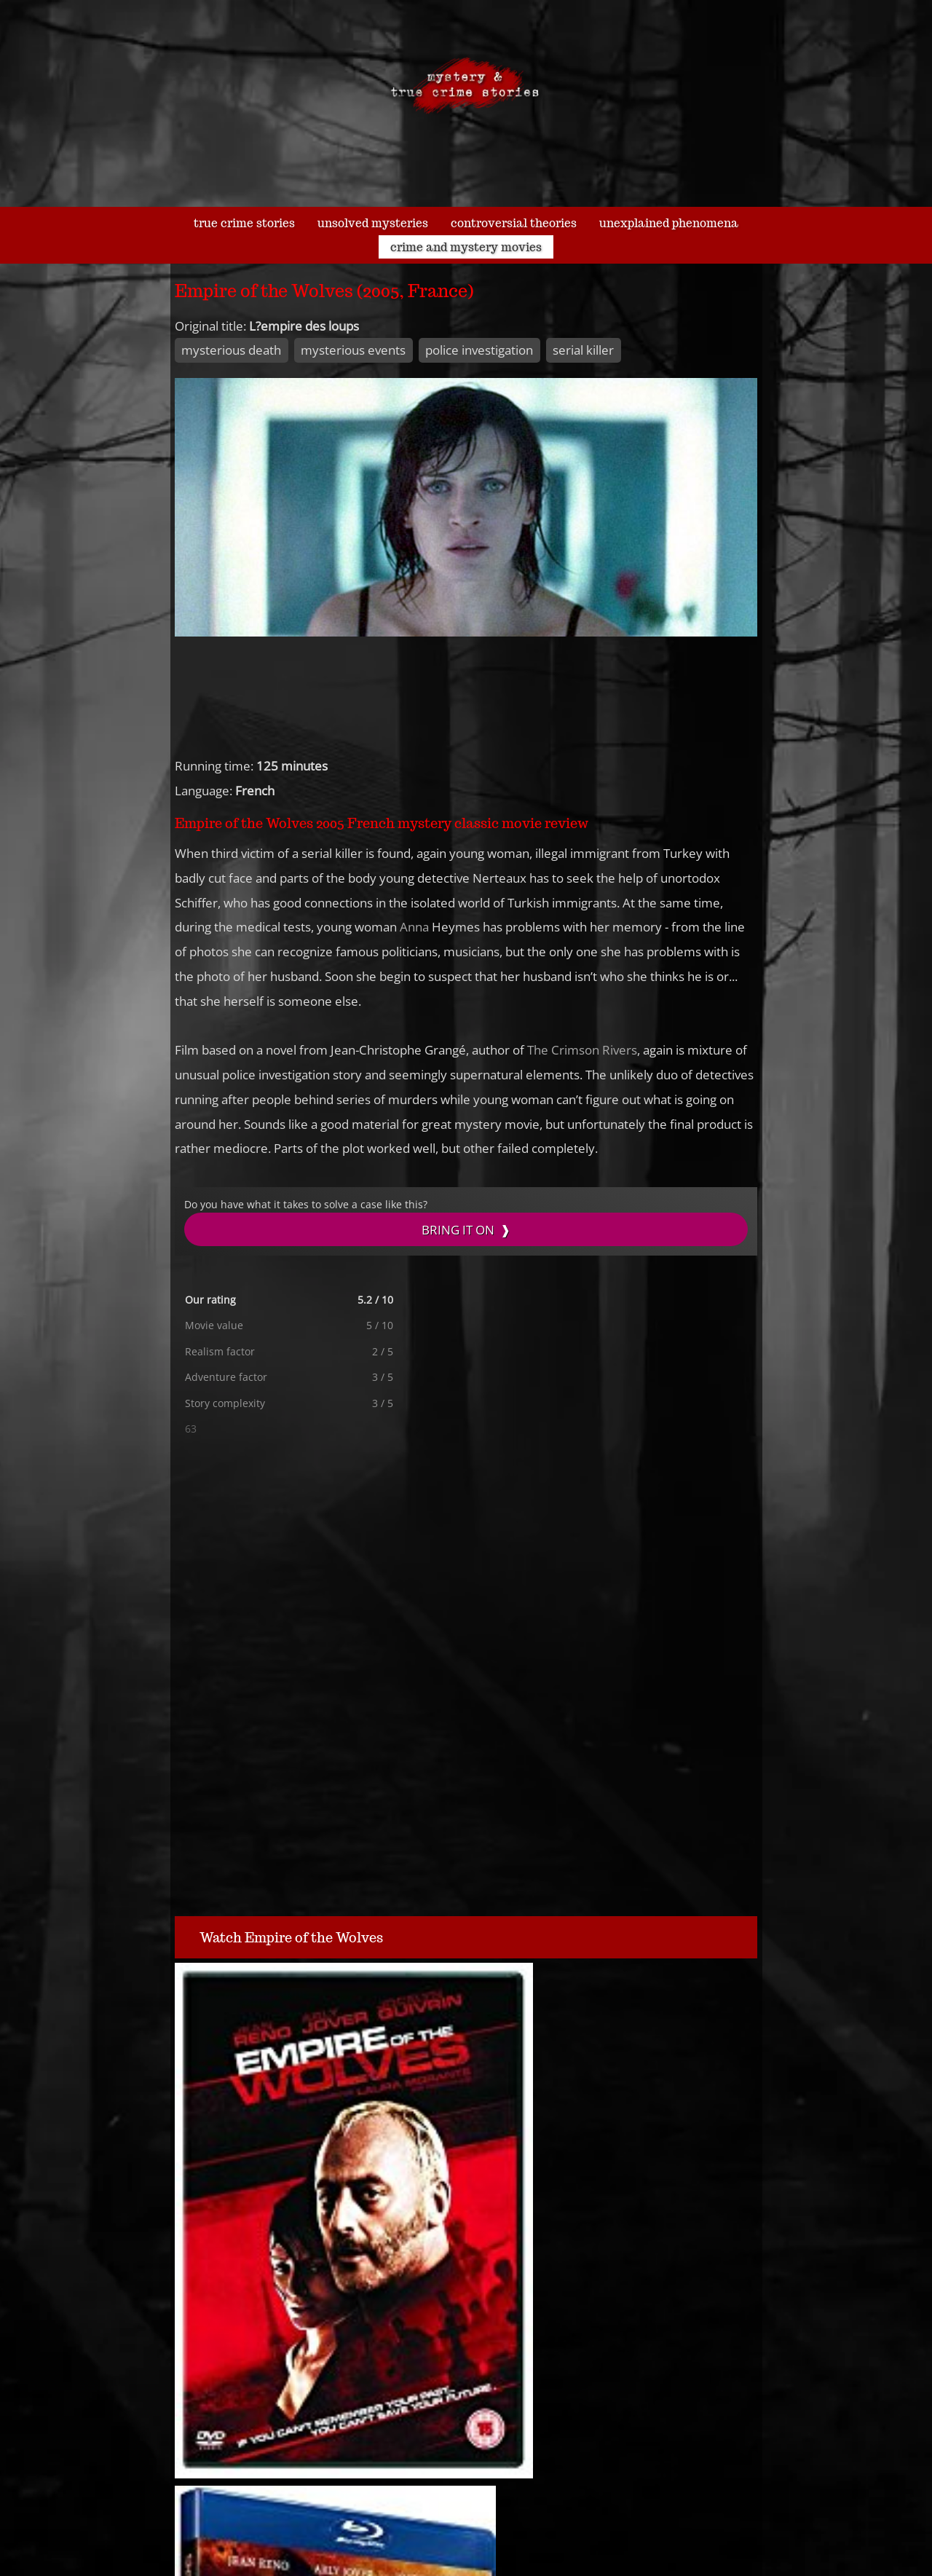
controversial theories (514, 223)
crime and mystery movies (466, 247)
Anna (414, 926)
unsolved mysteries (372, 223)
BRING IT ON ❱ (466, 1229)
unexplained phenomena (668, 223)
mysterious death (231, 350)
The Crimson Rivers (582, 1049)
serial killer (583, 350)
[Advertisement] (357, 1553)
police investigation (479, 350)
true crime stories (244, 223)
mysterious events (353, 350)
